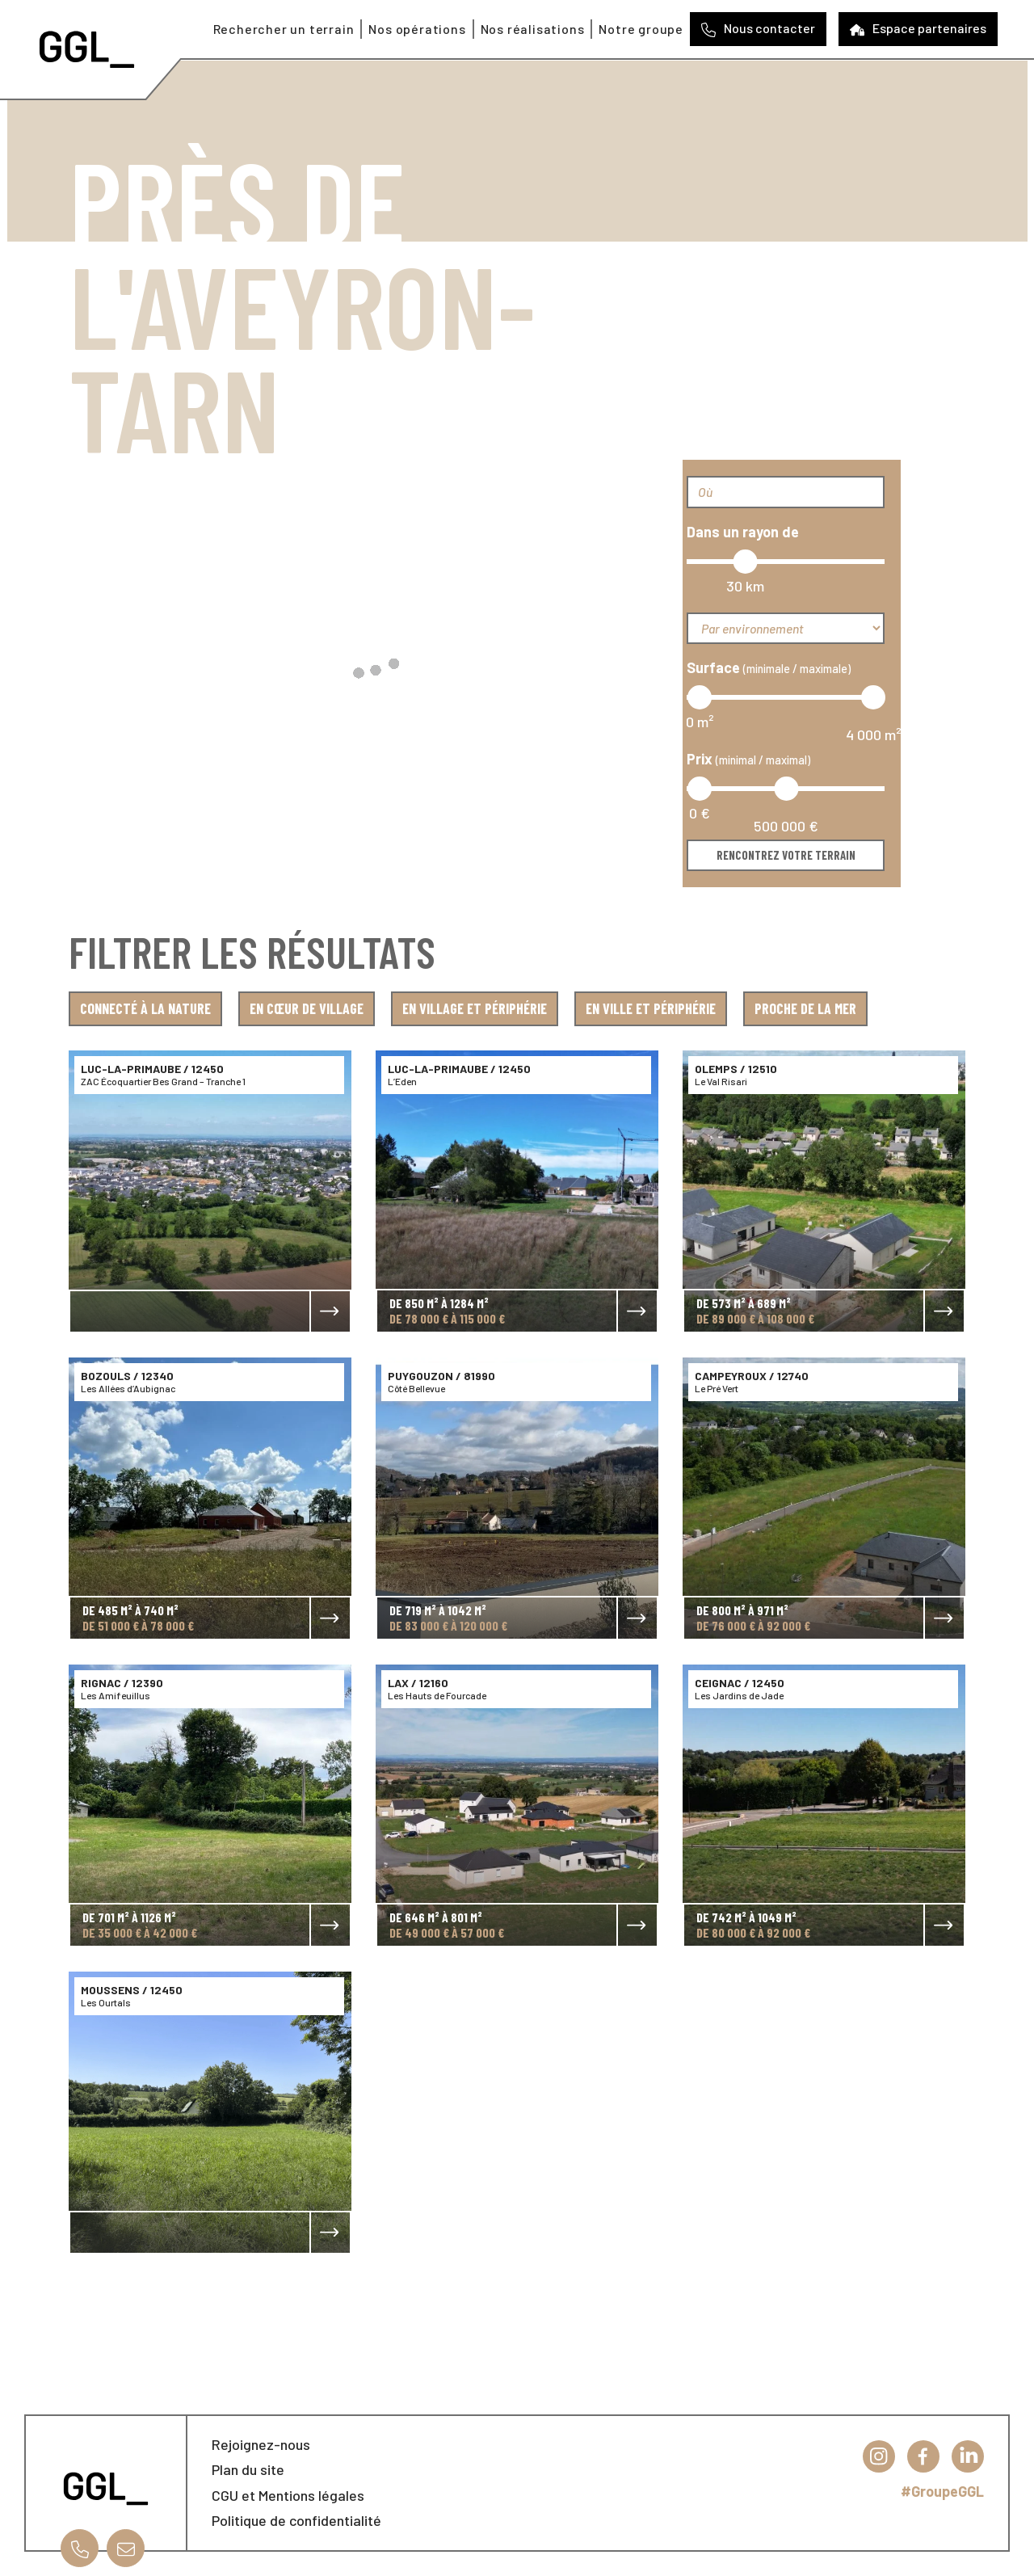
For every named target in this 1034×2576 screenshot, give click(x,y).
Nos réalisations (533, 28)
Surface (769, 667)
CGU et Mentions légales (288, 2495)
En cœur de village (307, 1007)
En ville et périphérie (651, 1007)
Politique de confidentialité (296, 2520)
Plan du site (248, 2469)
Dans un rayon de (743, 532)
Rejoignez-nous (261, 2444)
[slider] (745, 561)
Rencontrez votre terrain (786, 855)
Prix (748, 759)
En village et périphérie (474, 1007)
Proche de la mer (805, 1007)
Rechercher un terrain (284, 28)
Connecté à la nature (145, 1007)
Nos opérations (416, 28)
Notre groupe (641, 28)
